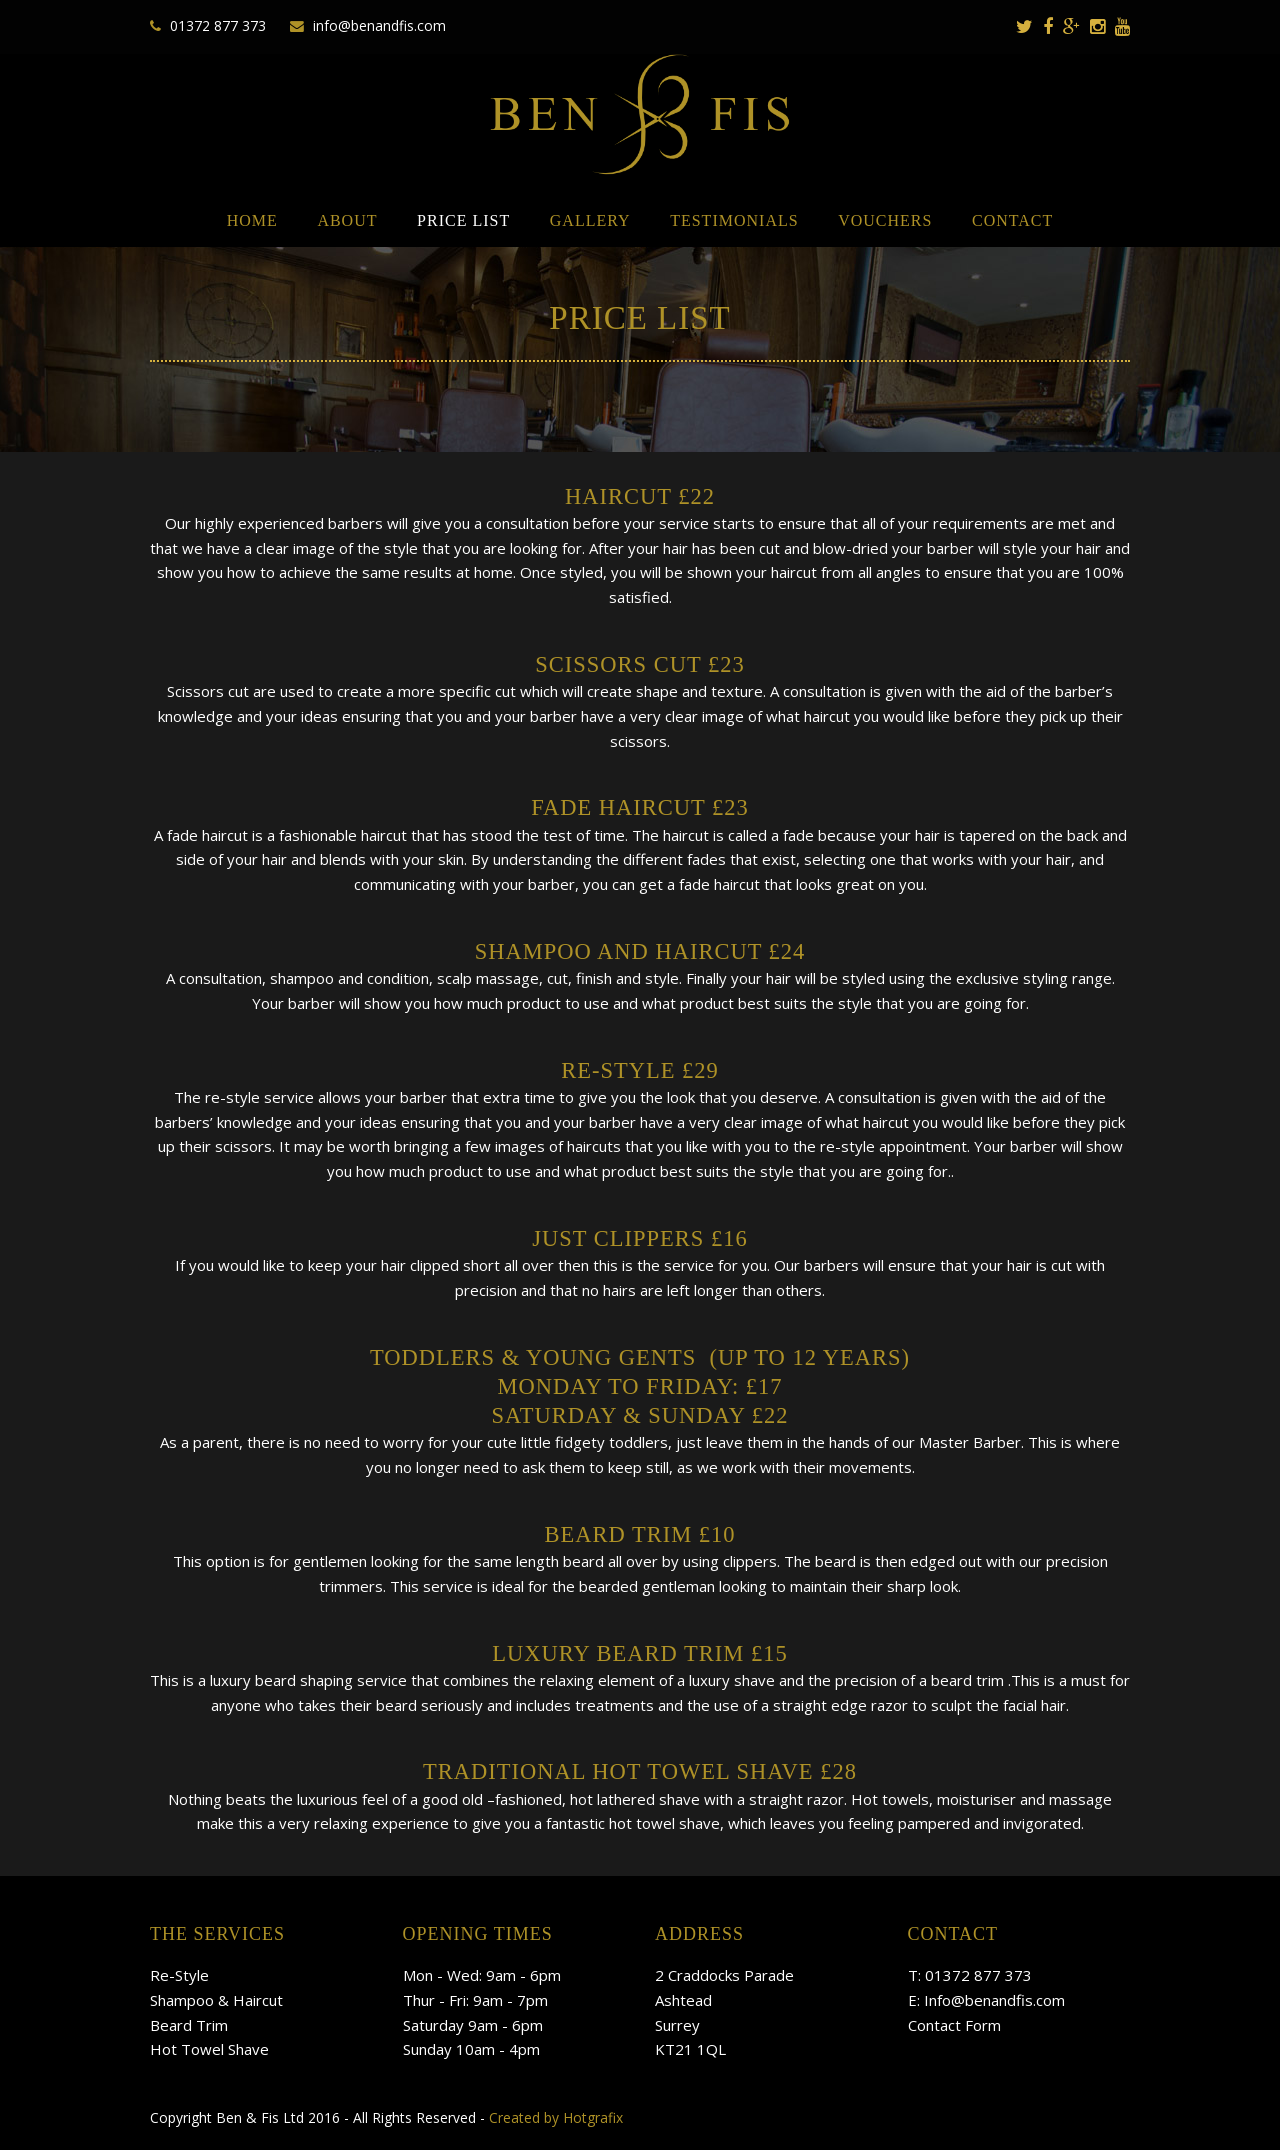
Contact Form (954, 2025)
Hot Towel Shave (209, 2049)
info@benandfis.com (379, 25)
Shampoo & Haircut (216, 2000)
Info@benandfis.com (994, 2000)
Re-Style (179, 1975)
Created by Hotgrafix (556, 2117)
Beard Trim (189, 2025)
